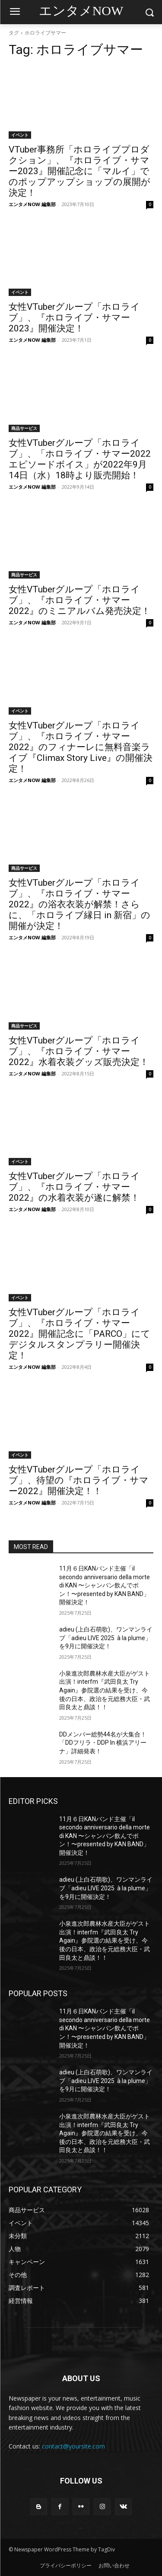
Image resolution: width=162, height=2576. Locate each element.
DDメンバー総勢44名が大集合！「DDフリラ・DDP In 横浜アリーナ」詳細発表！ (102, 1743)
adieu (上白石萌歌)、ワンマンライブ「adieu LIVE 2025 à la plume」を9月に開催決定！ (105, 1638)
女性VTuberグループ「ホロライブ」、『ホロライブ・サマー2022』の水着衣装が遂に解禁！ (74, 1187)
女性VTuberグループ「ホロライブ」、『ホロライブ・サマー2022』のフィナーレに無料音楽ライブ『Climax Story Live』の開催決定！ (80, 747)
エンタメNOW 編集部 (32, 204)
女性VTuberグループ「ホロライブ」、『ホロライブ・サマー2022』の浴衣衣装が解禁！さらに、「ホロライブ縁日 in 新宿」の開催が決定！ (79, 904)
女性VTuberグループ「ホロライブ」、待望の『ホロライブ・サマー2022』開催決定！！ (79, 1480)
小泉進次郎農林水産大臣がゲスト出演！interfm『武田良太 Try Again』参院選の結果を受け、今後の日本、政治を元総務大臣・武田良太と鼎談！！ (104, 1690)
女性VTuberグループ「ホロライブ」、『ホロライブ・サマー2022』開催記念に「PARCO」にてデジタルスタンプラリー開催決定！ (79, 1334)
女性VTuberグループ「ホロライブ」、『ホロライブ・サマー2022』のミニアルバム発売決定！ (79, 600)
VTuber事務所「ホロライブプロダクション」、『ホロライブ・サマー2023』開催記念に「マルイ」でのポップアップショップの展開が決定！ (79, 171)
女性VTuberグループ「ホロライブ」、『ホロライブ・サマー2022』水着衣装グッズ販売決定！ (79, 1051)
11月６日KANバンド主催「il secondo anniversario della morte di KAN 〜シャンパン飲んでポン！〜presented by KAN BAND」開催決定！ (104, 1585)
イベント (20, 135)
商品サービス (24, 428)
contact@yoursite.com (73, 2446)
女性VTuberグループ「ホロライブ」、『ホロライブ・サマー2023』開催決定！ (74, 318)
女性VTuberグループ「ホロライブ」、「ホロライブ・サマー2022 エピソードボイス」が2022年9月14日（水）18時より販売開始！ (80, 459)
